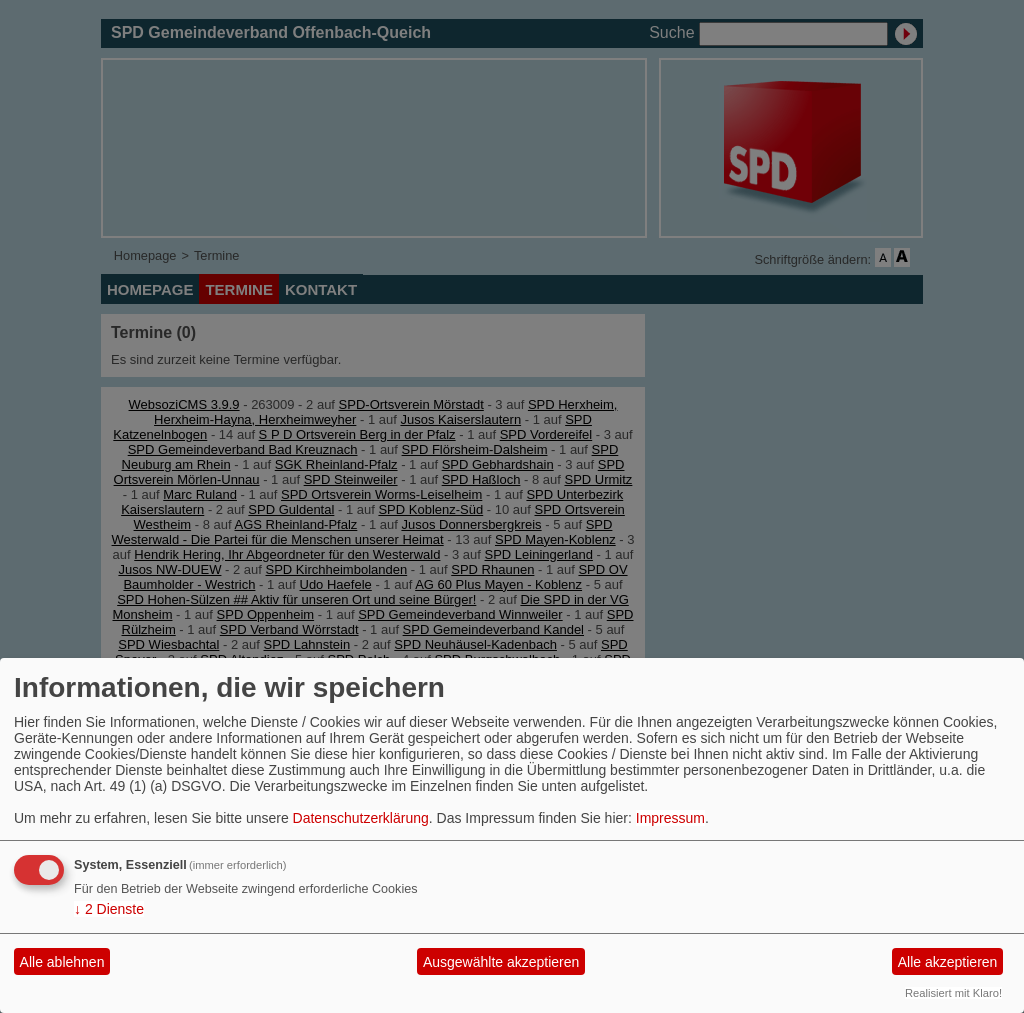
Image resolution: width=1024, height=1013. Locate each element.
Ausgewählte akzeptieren (501, 962)
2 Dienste (109, 909)
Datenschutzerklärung (361, 818)
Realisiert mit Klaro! (953, 993)
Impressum (670, 818)
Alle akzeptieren (948, 962)
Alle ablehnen (62, 962)
